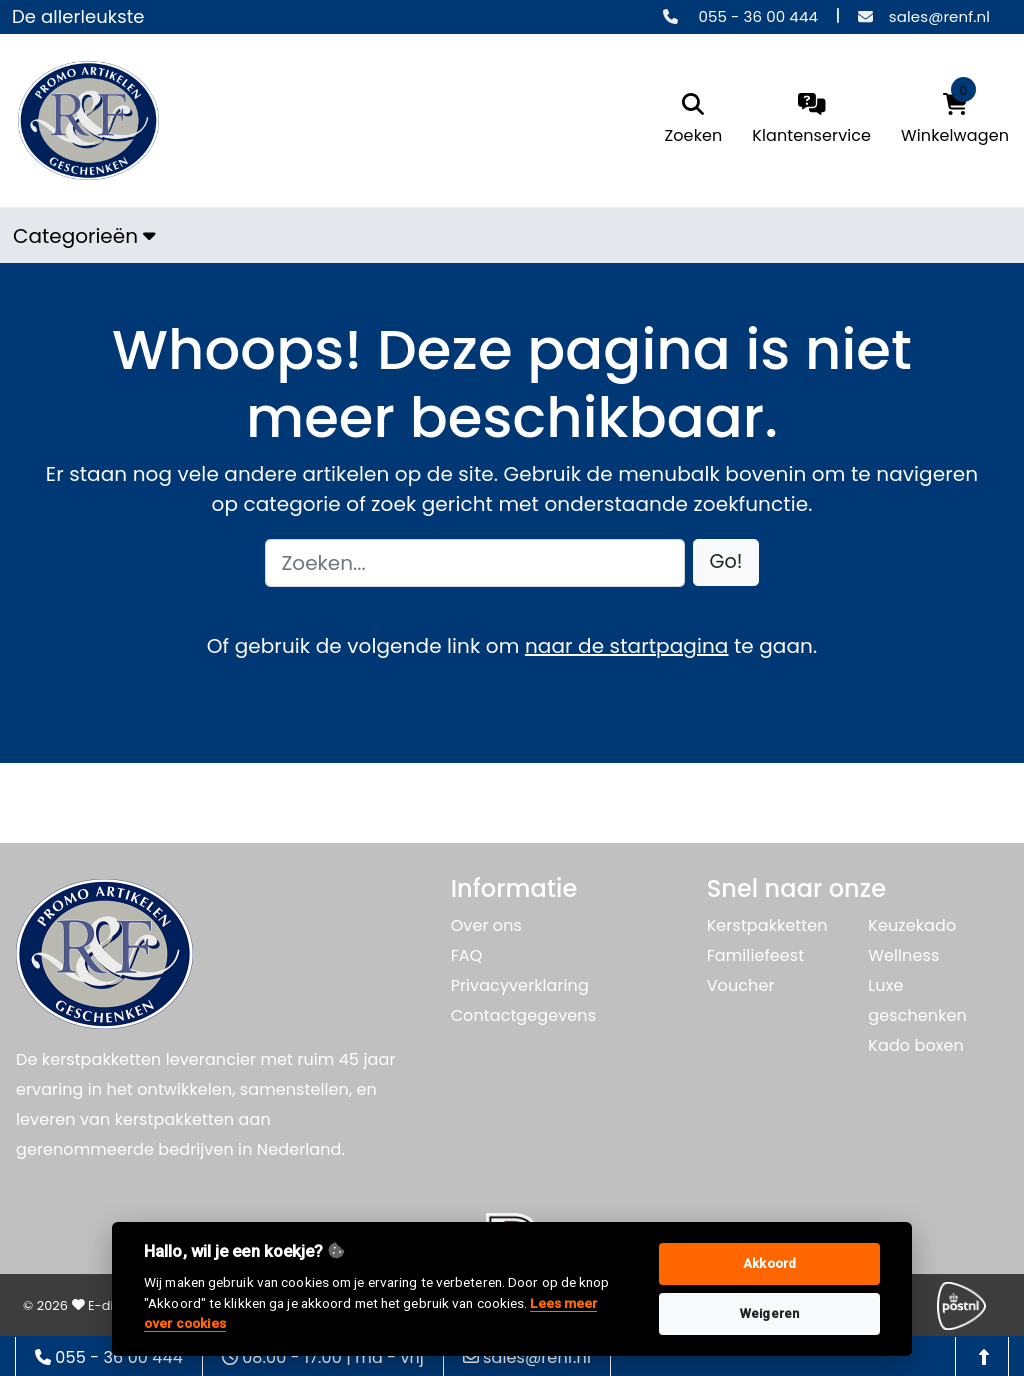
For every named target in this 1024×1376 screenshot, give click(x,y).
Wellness (903, 955)
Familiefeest (756, 955)
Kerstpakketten (767, 925)
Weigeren (769, 1313)
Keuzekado (912, 925)
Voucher (741, 985)
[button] (726, 562)
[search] (694, 120)
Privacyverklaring (520, 985)
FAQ (467, 955)
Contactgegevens (523, 1015)
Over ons (486, 925)
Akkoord (769, 1263)
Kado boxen (916, 1045)
